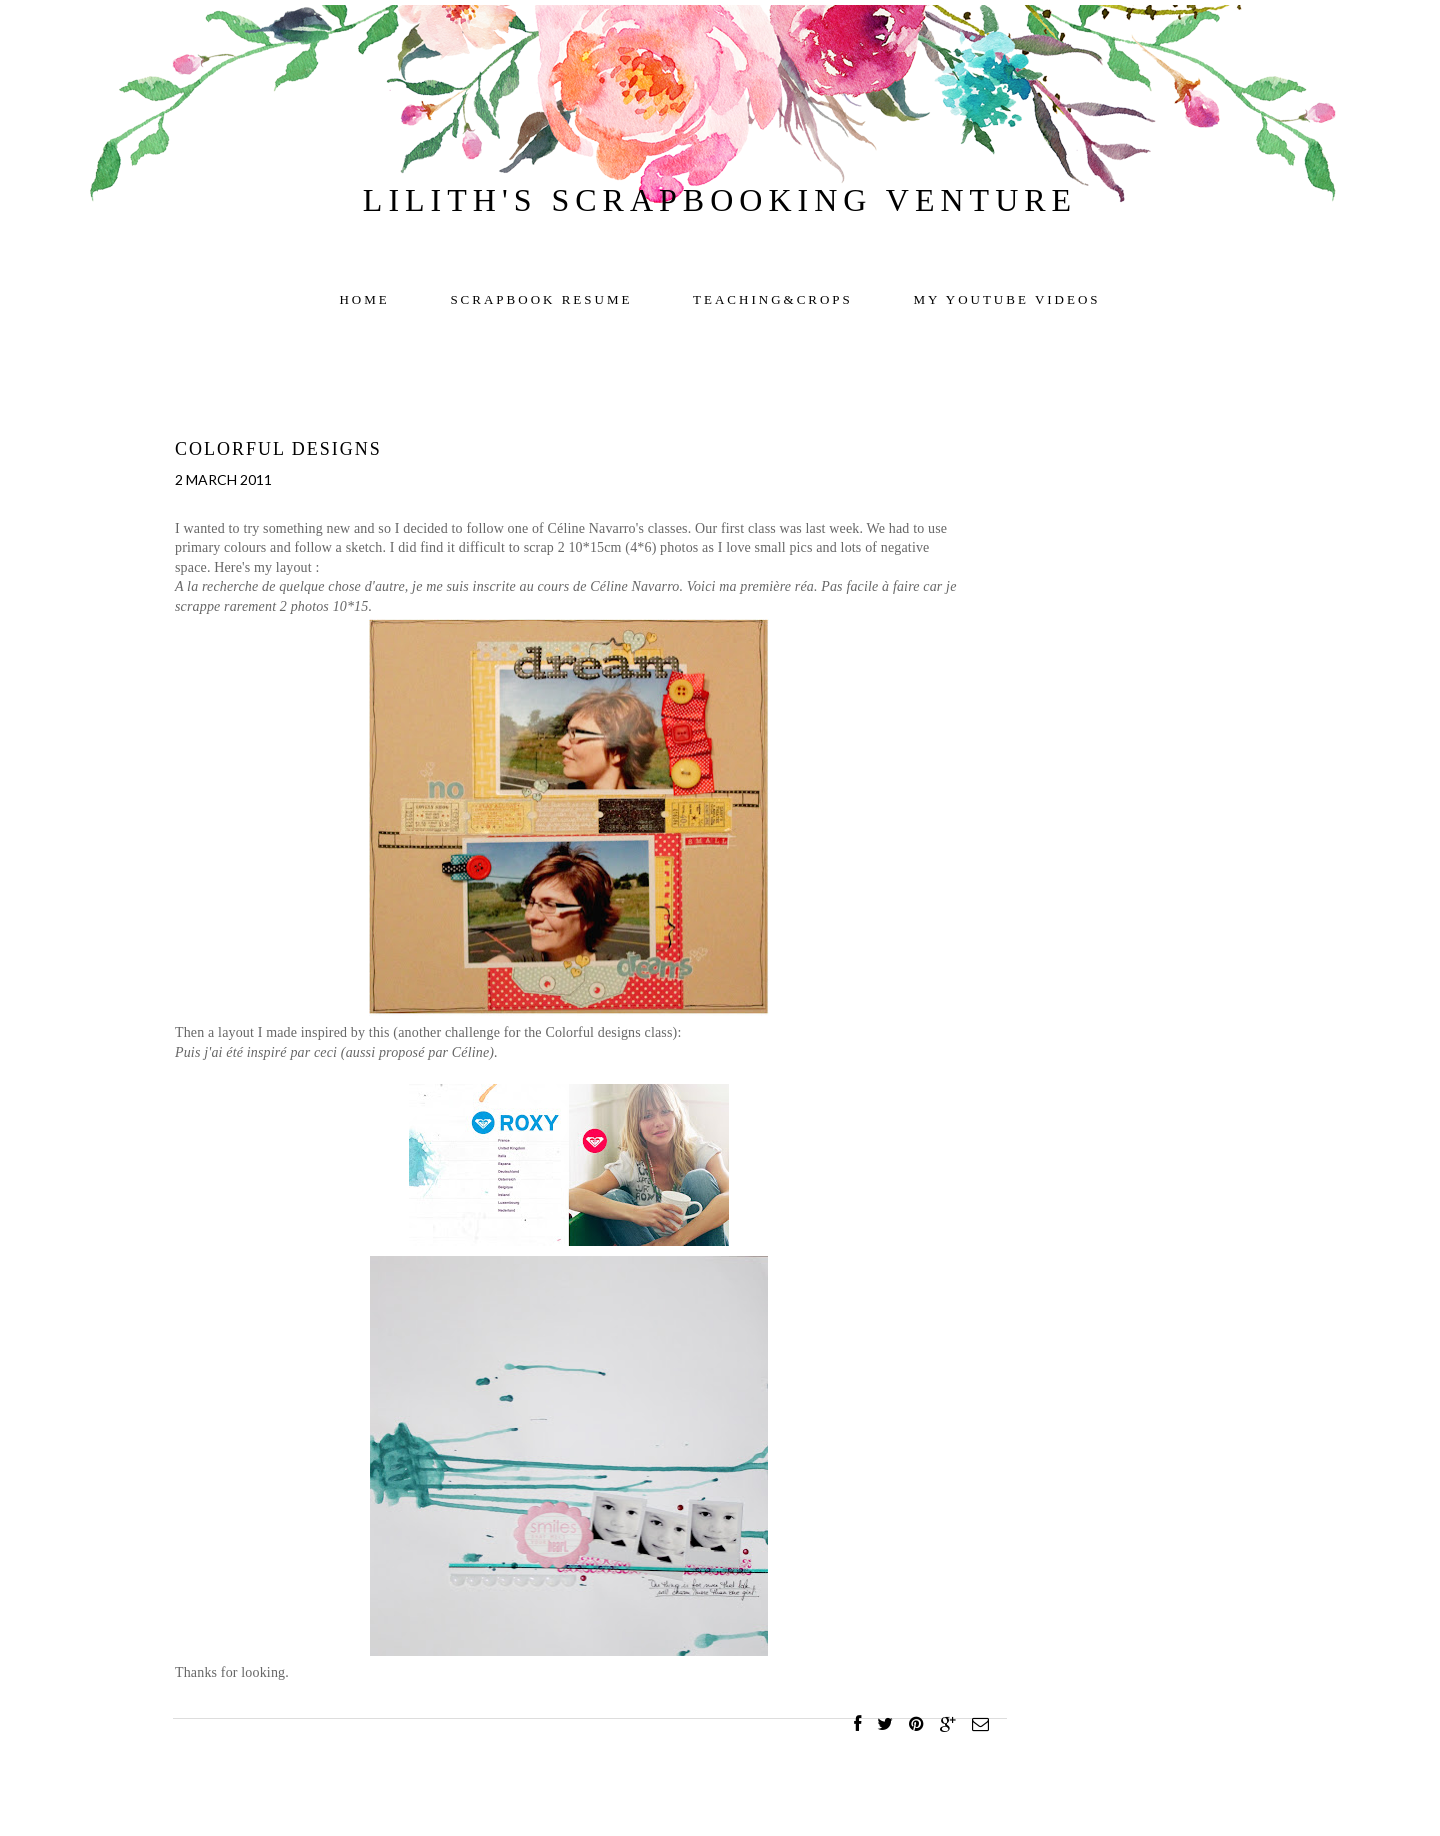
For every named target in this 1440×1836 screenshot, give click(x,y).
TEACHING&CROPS (773, 299)
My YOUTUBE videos (1007, 299)
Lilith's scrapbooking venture (720, 200)
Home (364, 299)
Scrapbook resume (541, 299)
